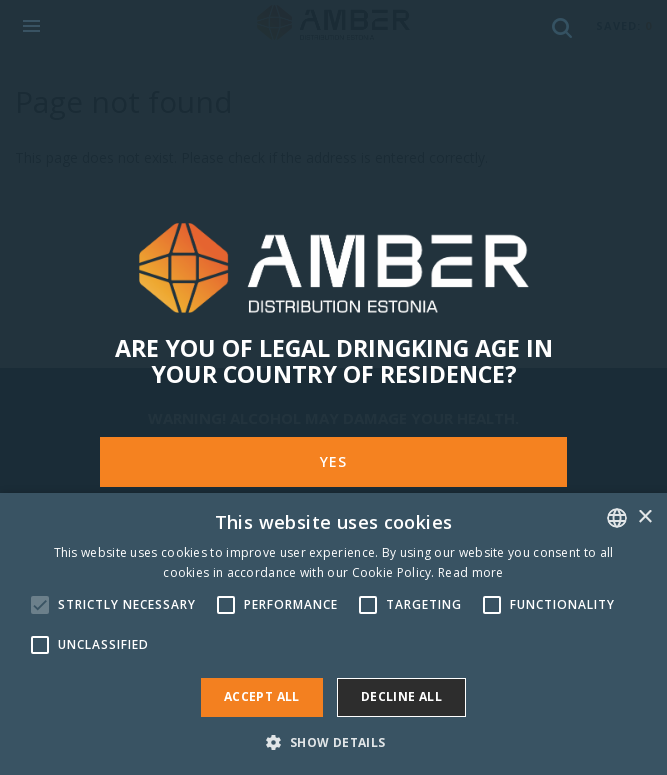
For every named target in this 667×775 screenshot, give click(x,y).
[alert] (333, 634)
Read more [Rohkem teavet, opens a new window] (471, 572)
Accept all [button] (262, 696)
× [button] (644, 517)
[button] (333, 741)
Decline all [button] (401, 696)
